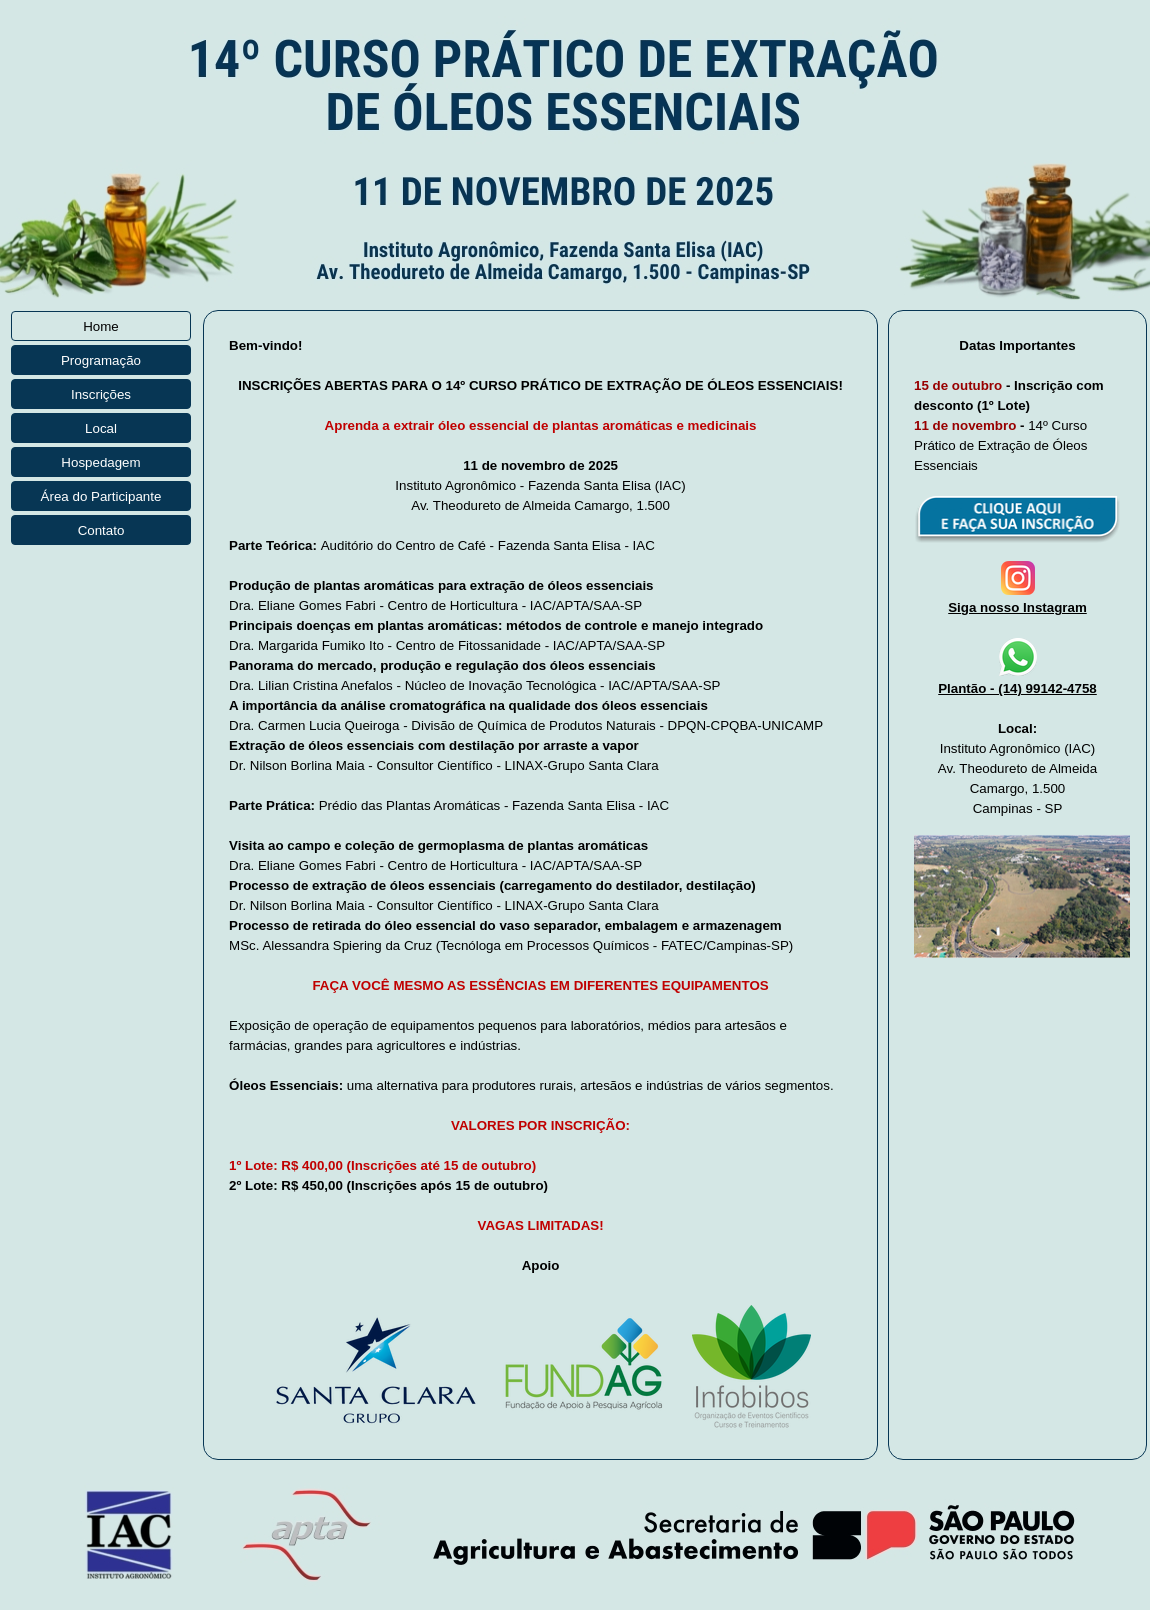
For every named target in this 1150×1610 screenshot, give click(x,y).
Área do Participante (101, 496)
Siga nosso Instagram (1017, 607)
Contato (101, 530)
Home (101, 326)
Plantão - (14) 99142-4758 (1017, 688)
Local (101, 428)
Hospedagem (100, 462)
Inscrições (101, 394)
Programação (101, 360)
